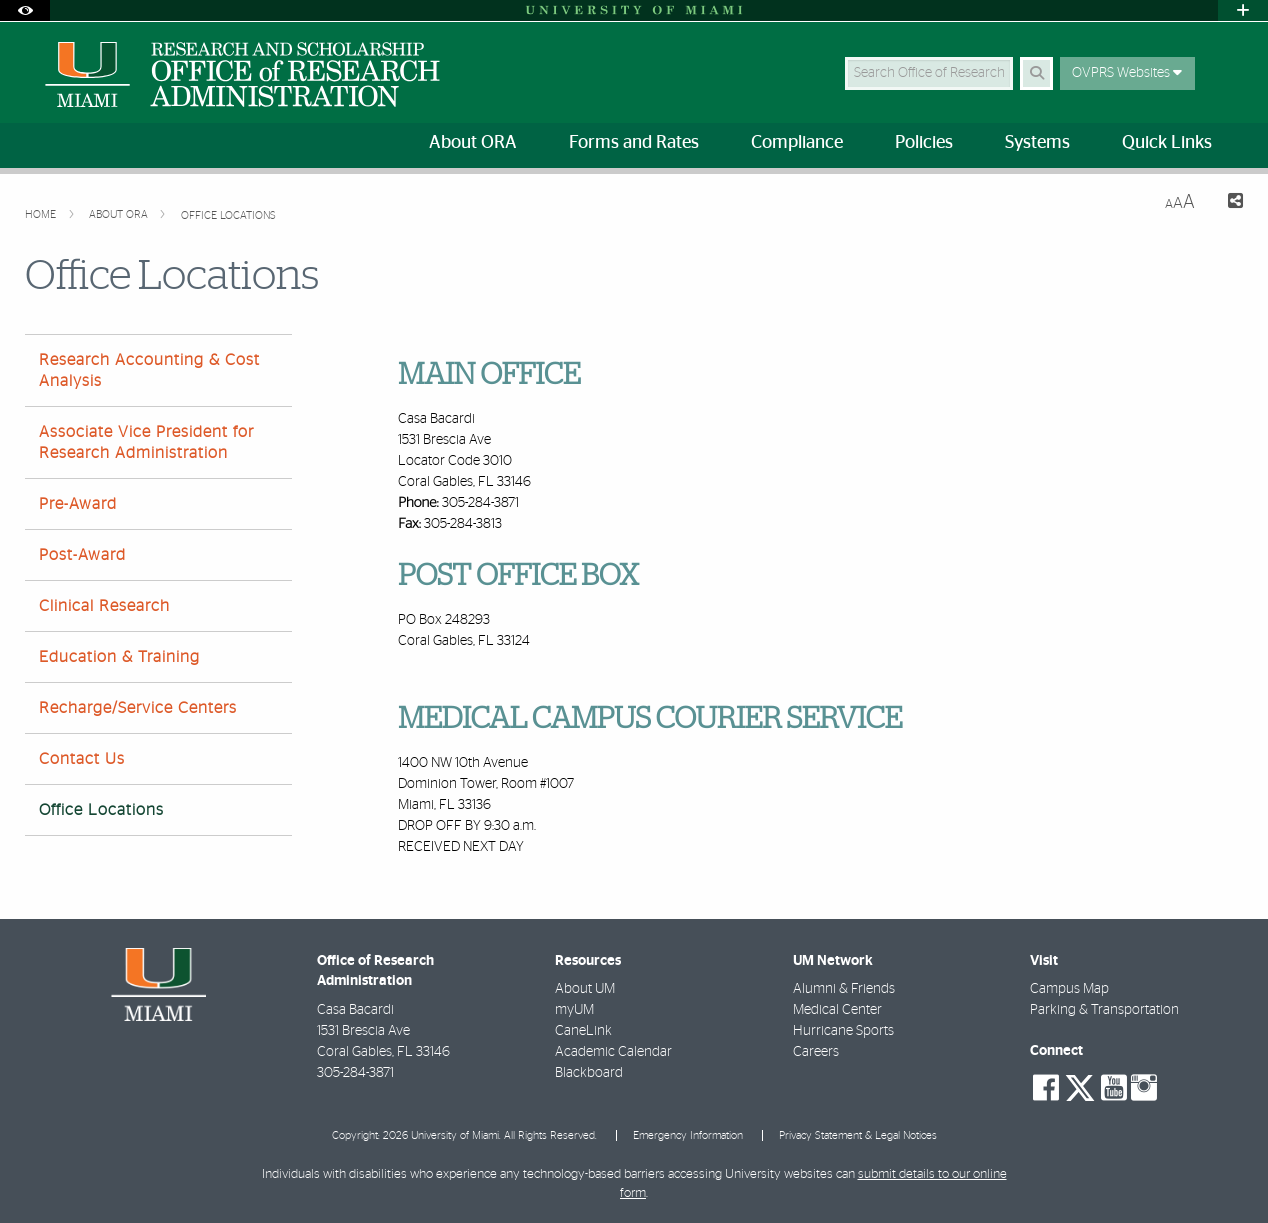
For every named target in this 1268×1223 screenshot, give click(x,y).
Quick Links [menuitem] (1167, 143)
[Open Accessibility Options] (25, 10)
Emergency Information (688, 1135)
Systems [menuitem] (1037, 143)
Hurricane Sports (843, 1031)
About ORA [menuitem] (473, 143)
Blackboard (589, 1073)
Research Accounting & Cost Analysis (149, 370)
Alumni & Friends (844, 989)
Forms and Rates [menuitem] (634, 143)
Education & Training (119, 657)
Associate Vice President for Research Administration (146, 442)
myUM (574, 1010)
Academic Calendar (613, 1052)
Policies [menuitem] (924, 143)
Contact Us (82, 759)
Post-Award (82, 555)
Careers (816, 1052)
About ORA (120, 214)
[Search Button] (1036, 73)
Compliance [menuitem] (797, 143)
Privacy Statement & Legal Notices (858, 1135)
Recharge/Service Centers (138, 708)
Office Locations (228, 215)
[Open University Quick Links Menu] (1243, 10)
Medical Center (837, 1010)
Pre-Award (78, 504)
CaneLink (583, 1031)
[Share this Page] (1227, 203)
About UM (585, 989)
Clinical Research (104, 606)
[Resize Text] (1180, 202)
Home (42, 214)
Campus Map (1069, 989)
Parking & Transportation (1104, 1010)
